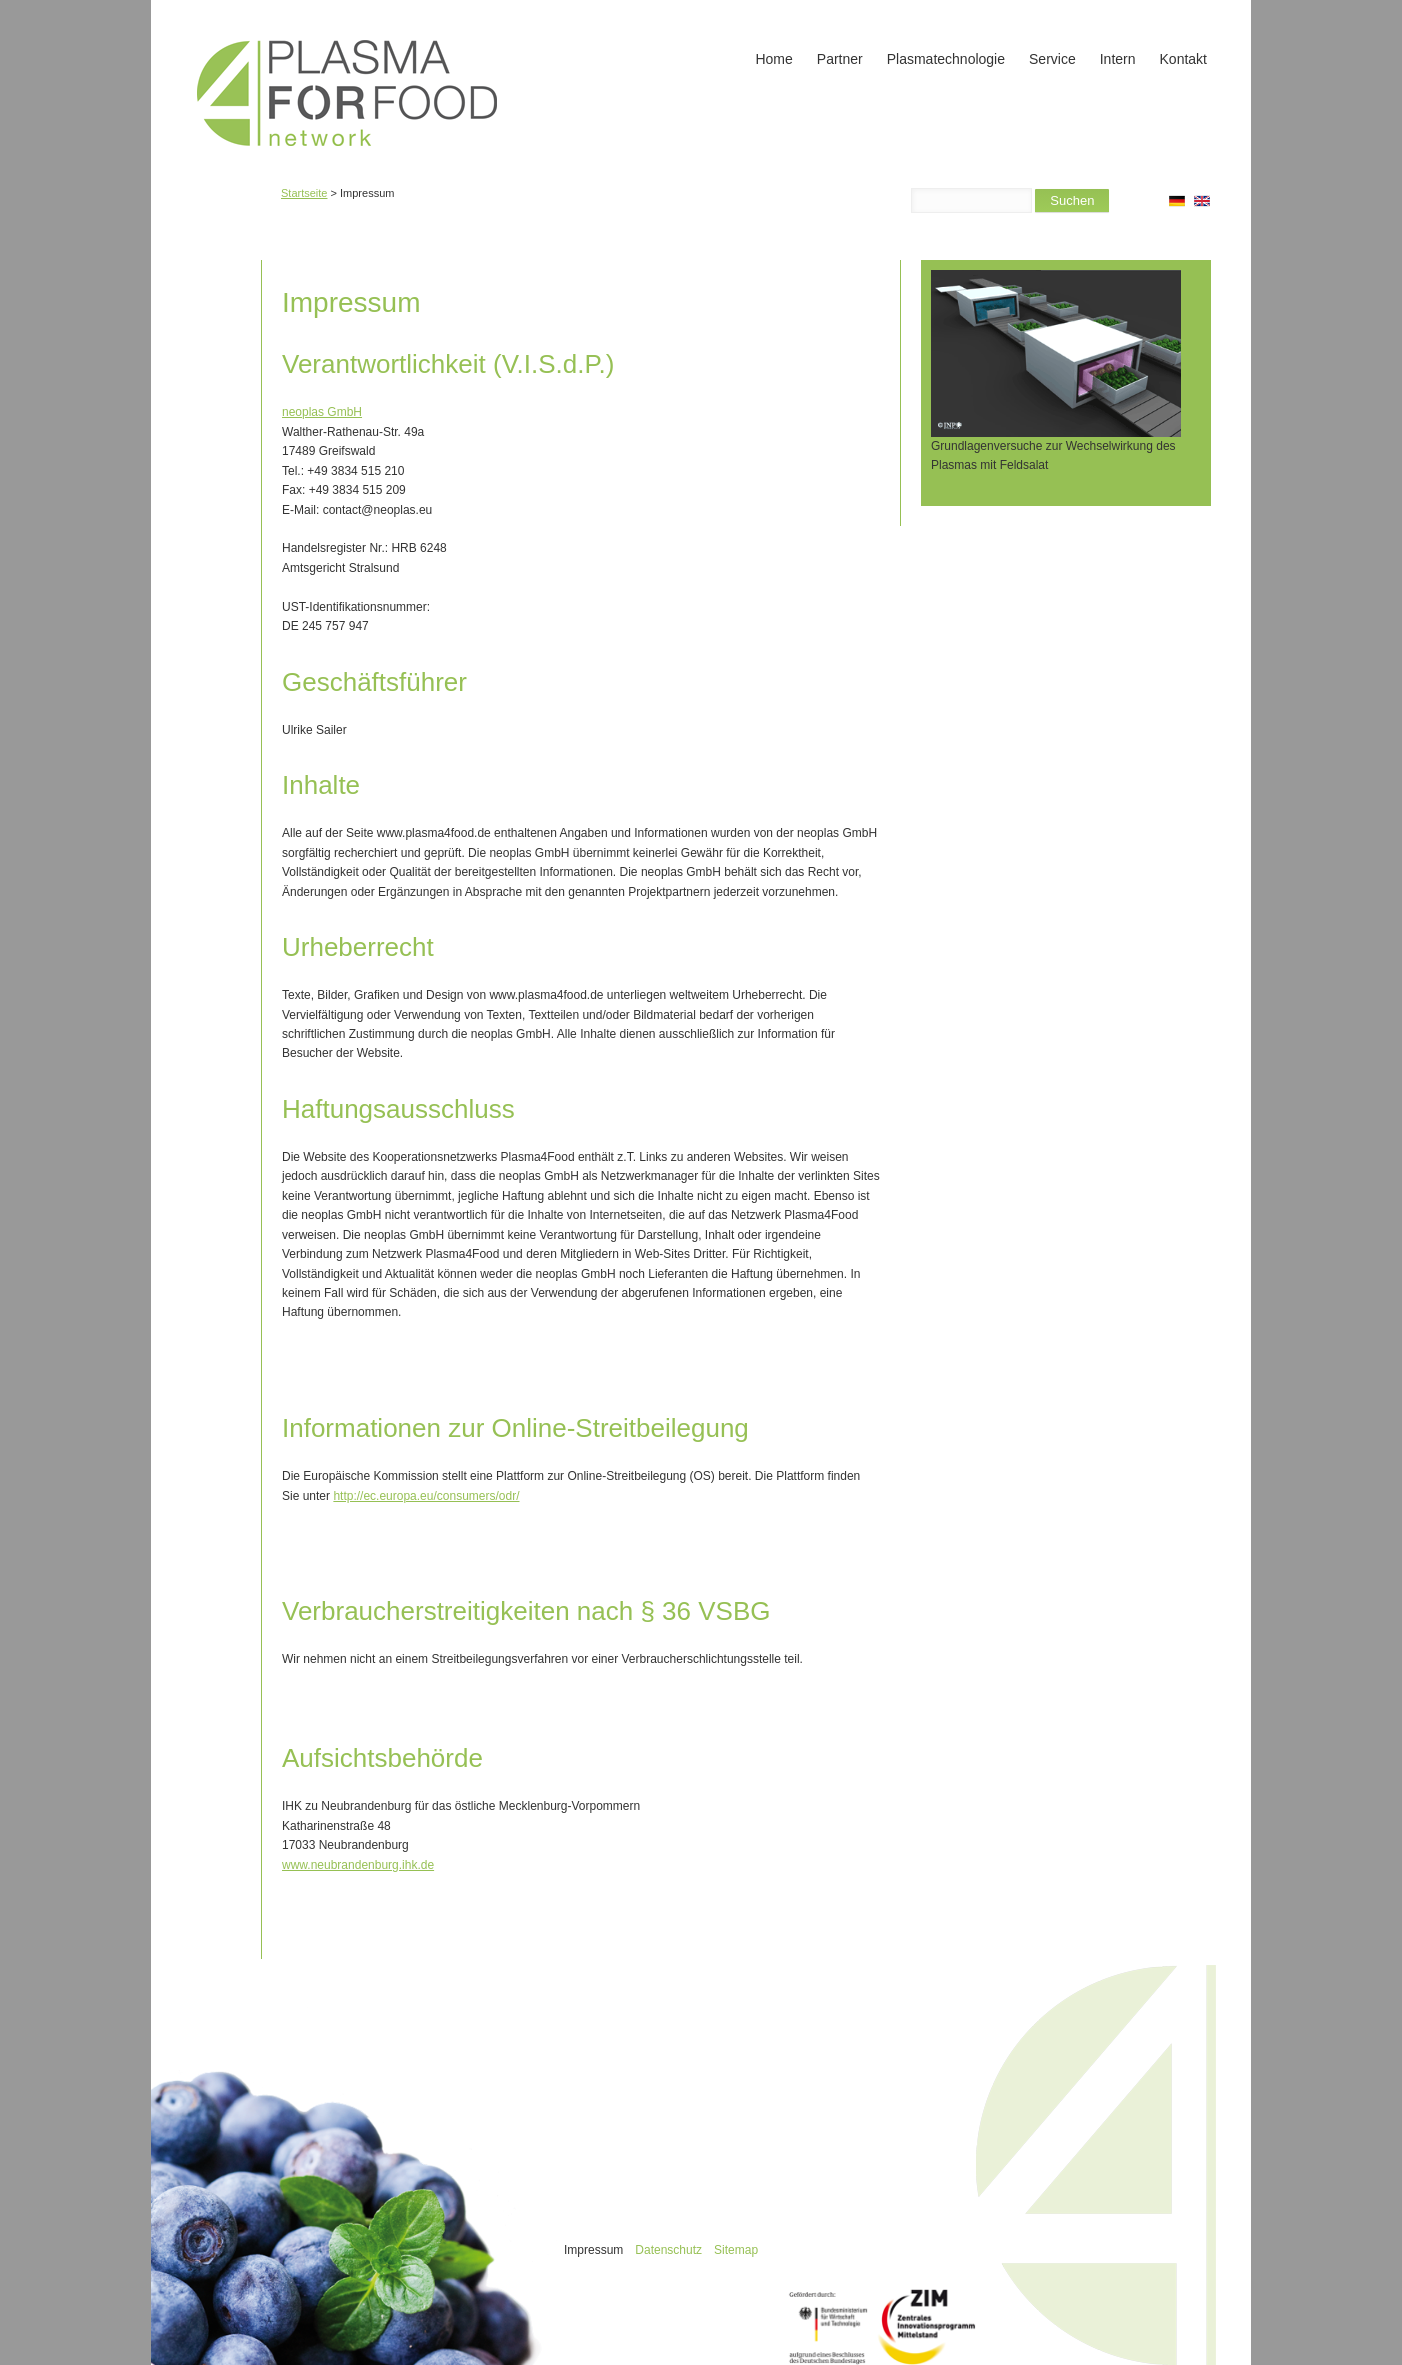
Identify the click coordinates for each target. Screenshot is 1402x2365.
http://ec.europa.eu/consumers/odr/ (426, 1496)
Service (1052, 59)
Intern (1118, 59)
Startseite (304, 193)
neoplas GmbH (322, 412)
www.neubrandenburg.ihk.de (358, 1865)
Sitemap (736, 2250)
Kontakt (1183, 59)
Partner (840, 59)
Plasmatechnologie (946, 59)
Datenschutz (668, 2250)
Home (773, 59)
